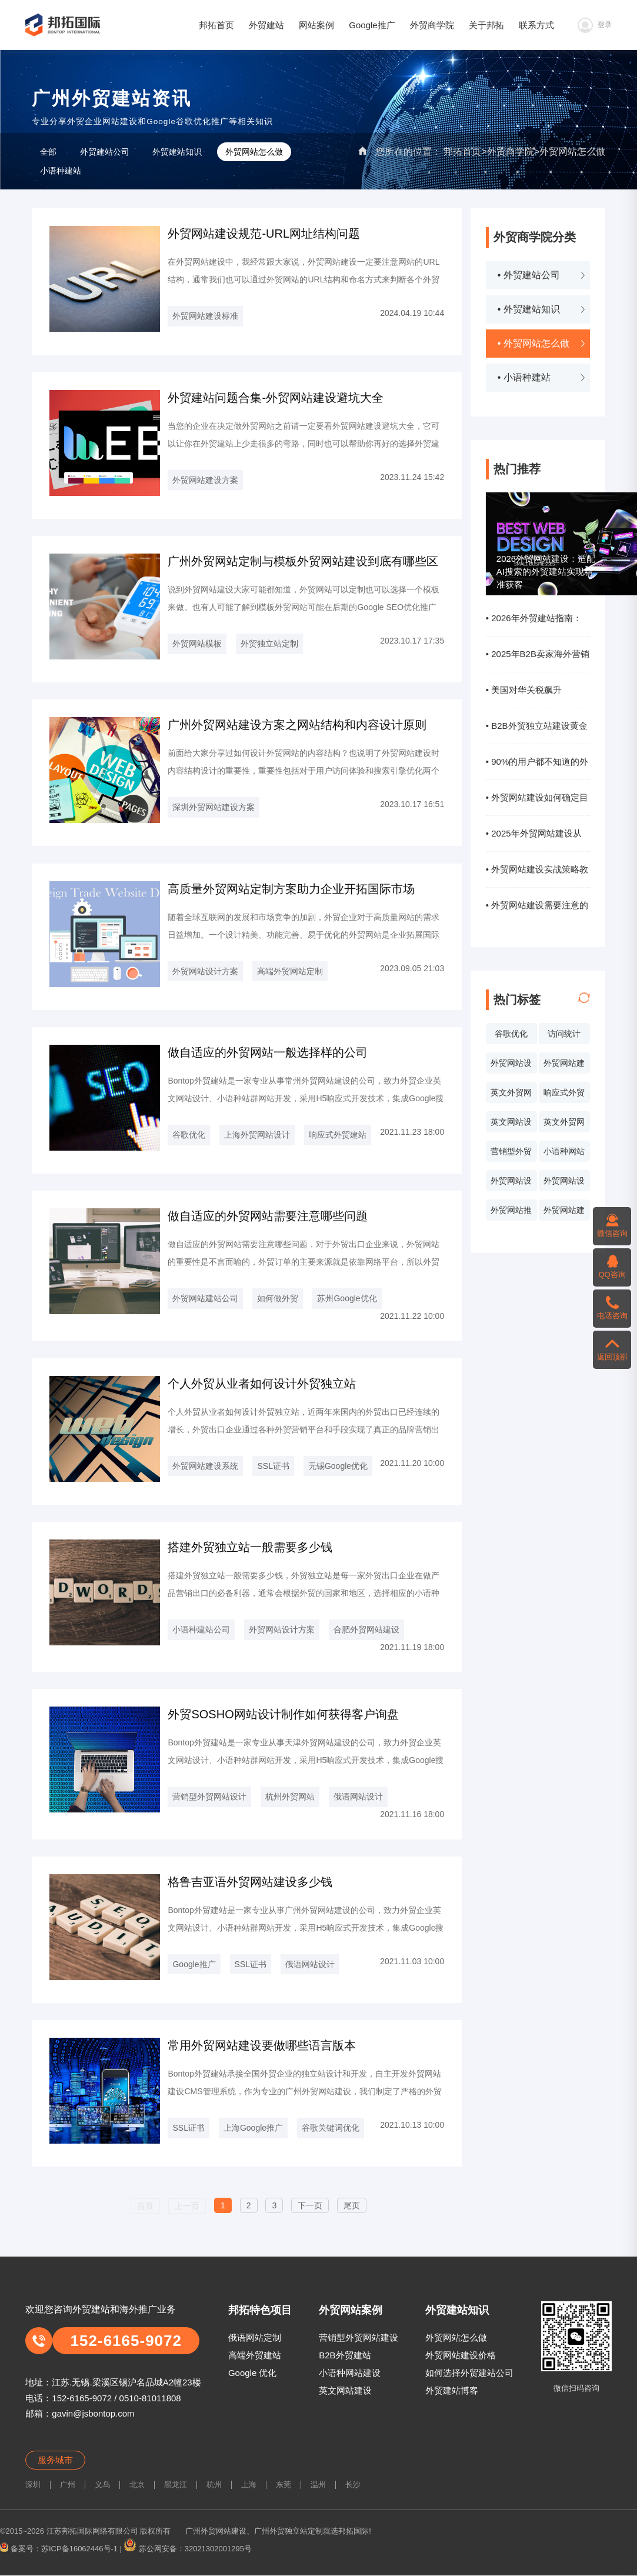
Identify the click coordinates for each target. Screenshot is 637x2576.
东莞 (283, 2484)
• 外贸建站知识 (529, 309)
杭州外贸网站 (290, 1796)
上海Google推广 (253, 2127)
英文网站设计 (511, 1124)
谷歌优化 (511, 1033)
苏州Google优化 (346, 1298)
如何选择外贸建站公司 (469, 2373)
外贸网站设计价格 (564, 1183)
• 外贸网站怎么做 (533, 343)
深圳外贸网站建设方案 (213, 807)
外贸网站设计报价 (511, 1183)
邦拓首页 (216, 25)
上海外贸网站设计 (257, 1134)
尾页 (351, 2205)
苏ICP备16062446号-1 (79, 2548)
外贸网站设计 (511, 1066)
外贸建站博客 (451, 2390)
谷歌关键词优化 (330, 2127)
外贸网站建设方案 (205, 480)
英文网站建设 (345, 2390)
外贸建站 (266, 25)
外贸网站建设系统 (564, 1213)
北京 (137, 2484)
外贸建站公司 (104, 151)
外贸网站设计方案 (205, 971)
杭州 (214, 2484)
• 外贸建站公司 (529, 275)
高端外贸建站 (254, 2355)
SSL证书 (273, 1466)
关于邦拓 (486, 25)
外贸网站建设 (564, 1066)
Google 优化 (252, 2373)
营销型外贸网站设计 (511, 1154)
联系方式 (536, 25)
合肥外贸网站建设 (366, 1629)
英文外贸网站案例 (511, 1095)
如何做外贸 (277, 1298)
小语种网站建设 (350, 2373)
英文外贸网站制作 (564, 1124)
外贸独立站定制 (269, 643)
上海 (248, 2484)
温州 (318, 2484)
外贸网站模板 (197, 643)
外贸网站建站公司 (205, 1298)
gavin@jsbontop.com (93, 2413)
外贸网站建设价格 (460, 2355)
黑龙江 (175, 2484)
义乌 (102, 2484)
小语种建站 (60, 170)
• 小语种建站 (524, 377)
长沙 (353, 2484)
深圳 (33, 2484)
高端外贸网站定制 (290, 971)
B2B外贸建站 (345, 2355)
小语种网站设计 (564, 1154)
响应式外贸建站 (337, 1134)
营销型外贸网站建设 (358, 2337)
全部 (48, 151)
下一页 (310, 2205)
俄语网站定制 (254, 2337)
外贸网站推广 (511, 1213)
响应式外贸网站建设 (564, 1095)
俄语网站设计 (358, 1796)
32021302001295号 (218, 2548)
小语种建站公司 (201, 1629)
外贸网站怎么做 (572, 151)
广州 (67, 2484)
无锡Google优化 (338, 1466)
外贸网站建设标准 (205, 316)
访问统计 (564, 1033)
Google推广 (372, 25)
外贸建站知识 (177, 151)
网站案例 (316, 25)
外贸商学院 (432, 25)
